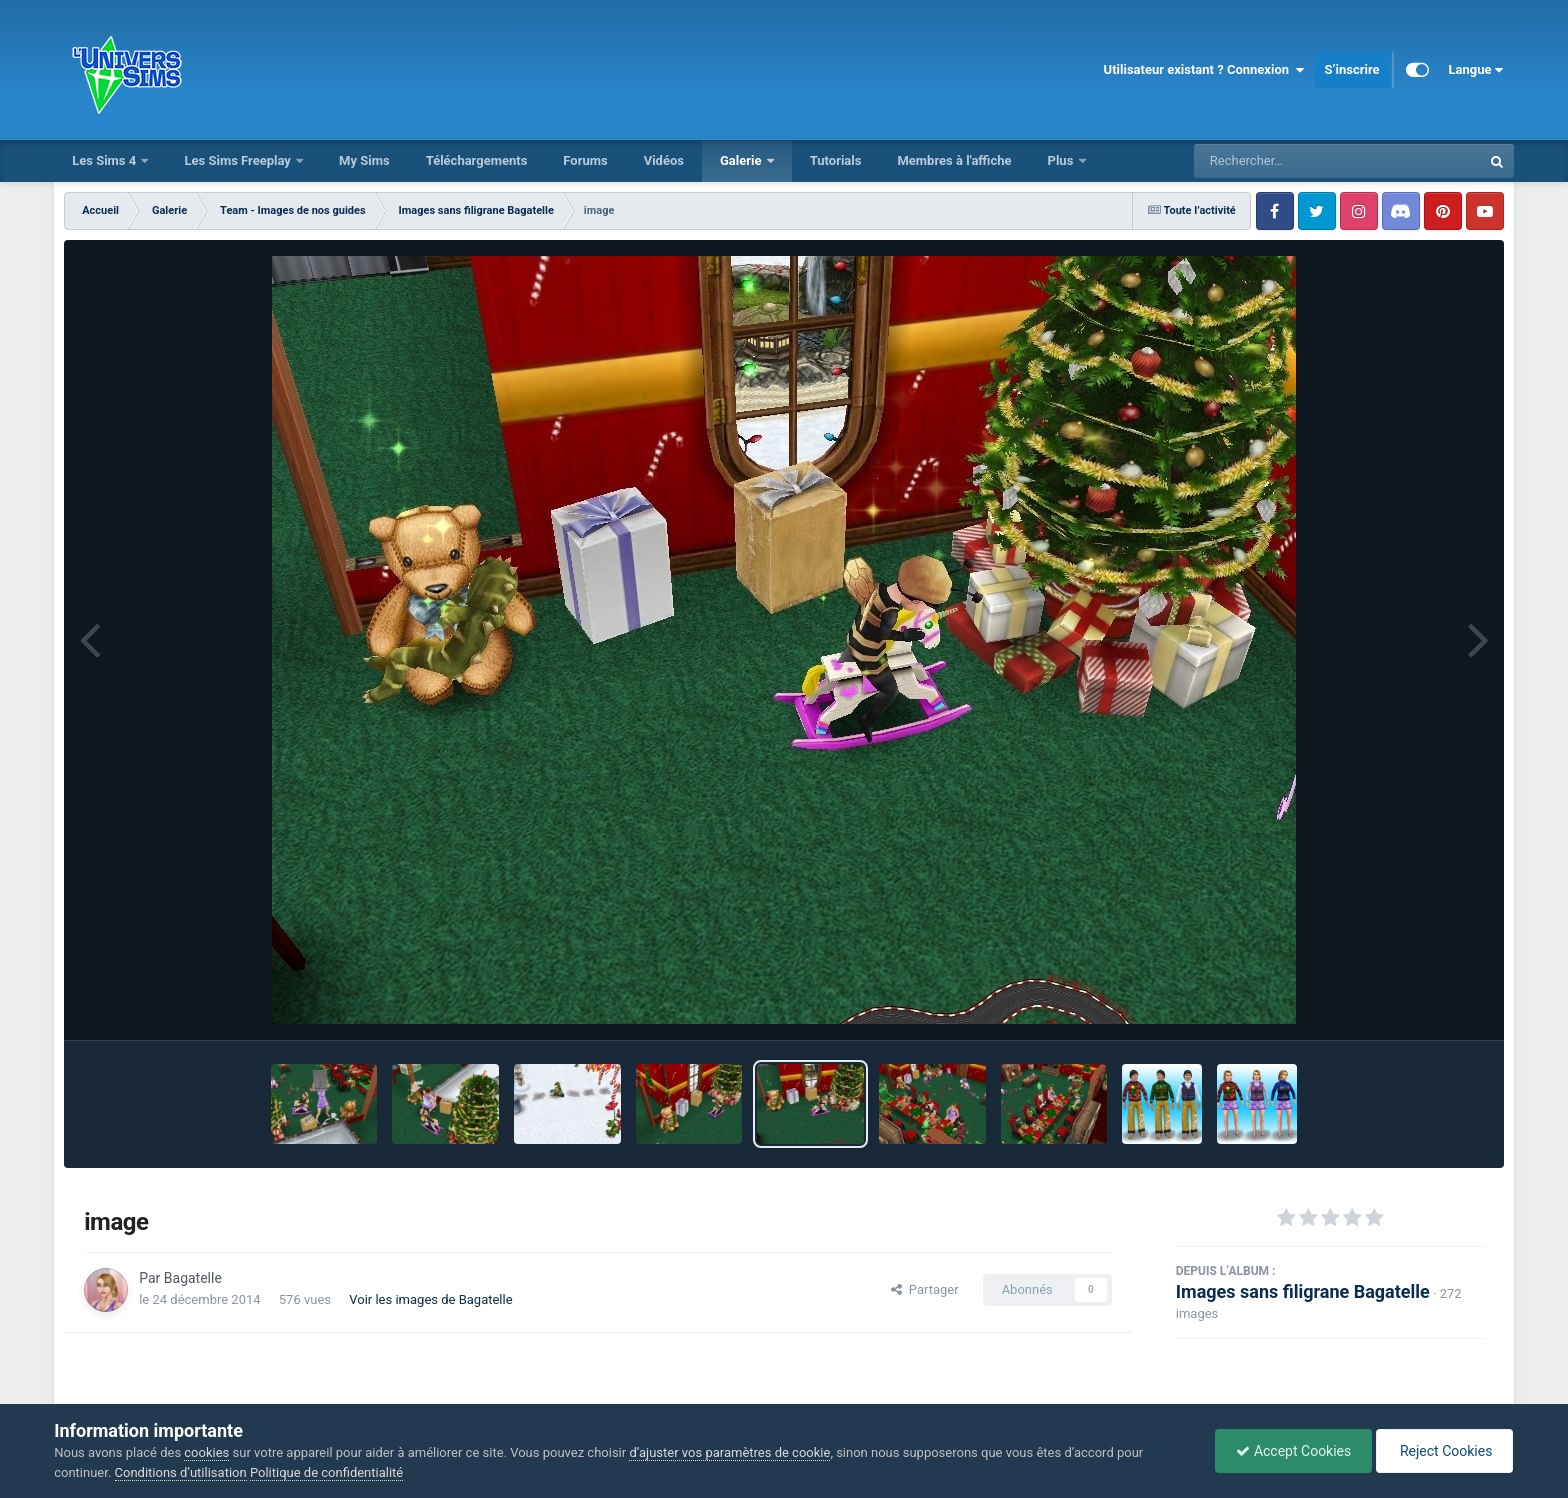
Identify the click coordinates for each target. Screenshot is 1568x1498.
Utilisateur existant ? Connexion (1204, 70)
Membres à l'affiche (954, 160)
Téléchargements (477, 160)
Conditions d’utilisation (181, 1472)
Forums (585, 160)
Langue (1476, 70)
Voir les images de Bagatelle (430, 1299)
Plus (1062, 160)
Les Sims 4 (105, 160)
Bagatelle (193, 1278)
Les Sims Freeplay (239, 160)
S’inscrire (1352, 69)
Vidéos (664, 160)
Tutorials (836, 160)
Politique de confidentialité (326, 1472)
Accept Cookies (1293, 1451)
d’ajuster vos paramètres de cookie (729, 1452)
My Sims (364, 160)
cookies (206, 1452)
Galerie (742, 160)
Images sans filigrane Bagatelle (1303, 1291)
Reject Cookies (1444, 1451)
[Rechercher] (1283, 161)
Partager (924, 1289)
